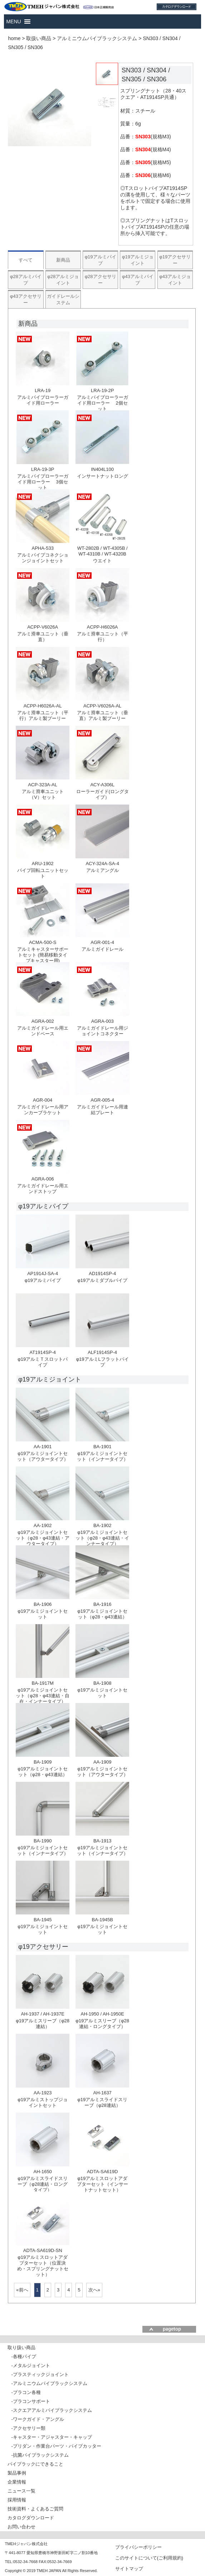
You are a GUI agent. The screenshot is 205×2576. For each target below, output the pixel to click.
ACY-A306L (102, 784)
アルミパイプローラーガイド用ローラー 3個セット (42, 481)
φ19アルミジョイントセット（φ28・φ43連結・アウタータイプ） (42, 1538)
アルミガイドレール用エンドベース (42, 1030)
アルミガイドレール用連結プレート (102, 1109)
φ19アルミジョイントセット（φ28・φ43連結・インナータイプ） (102, 1538)
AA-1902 (43, 1525)
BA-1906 (43, 1604)
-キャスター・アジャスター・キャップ (51, 2437)
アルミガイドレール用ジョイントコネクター (102, 1030)
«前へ (22, 2290)
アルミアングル (102, 870)
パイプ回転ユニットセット (42, 873)
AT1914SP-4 (42, 1352)
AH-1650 (43, 2171)
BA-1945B (102, 1919)
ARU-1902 (43, 863)
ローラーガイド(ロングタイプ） (102, 794)
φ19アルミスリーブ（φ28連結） (42, 2023)
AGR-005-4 (102, 1100)
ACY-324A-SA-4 (102, 863)
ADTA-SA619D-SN (42, 2250)
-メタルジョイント (30, 2365)
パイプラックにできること (35, 2464)
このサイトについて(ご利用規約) (149, 2557)
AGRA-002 (42, 1021)
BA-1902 (102, 1525)
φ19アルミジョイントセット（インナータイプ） (102, 1456)
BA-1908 (102, 1683)
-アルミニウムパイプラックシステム (49, 2383)
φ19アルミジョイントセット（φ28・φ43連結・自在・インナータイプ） (42, 1695)
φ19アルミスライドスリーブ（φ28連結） (102, 2102)
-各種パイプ (23, 2356)
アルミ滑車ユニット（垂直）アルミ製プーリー (102, 715)
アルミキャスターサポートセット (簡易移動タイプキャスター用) (42, 954)
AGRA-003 (102, 1021)
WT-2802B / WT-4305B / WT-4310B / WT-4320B (102, 551)
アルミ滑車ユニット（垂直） (42, 636)
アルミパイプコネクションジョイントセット (42, 557)
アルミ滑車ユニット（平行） (102, 636)
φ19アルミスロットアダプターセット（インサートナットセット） (102, 2184)
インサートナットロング (102, 476)
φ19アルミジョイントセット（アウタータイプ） (42, 1456)
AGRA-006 (42, 1179)
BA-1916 (102, 1604)
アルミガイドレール (102, 949)
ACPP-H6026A (102, 627)
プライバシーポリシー (138, 2546)
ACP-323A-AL (42, 784)
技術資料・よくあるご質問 (35, 2508)
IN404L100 (102, 469)
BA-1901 (102, 1446)
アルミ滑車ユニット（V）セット (43, 794)
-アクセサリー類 (28, 2428)
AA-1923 (43, 2092)
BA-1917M (42, 1683)
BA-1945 (43, 1919)
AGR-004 (42, 1100)
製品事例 (17, 2473)
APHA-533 (42, 548)
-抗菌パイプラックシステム (39, 2455)
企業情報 (17, 2482)
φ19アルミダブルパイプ (102, 1280)
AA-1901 (43, 1446)
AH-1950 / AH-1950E (102, 2014)
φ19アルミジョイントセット (43, 1613)
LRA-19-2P (102, 390)
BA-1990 (43, 1840)
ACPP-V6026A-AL (102, 706)
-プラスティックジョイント (39, 2374)
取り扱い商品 (21, 2347)
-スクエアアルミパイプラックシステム (51, 2410)
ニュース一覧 (21, 2491)
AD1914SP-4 (102, 1273)
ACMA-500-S (43, 942)
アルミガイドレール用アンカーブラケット (42, 1109)
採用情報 (17, 2500)
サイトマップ (129, 2568)
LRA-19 (42, 390)
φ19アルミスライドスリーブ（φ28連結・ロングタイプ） (43, 2184)
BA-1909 (43, 1762)
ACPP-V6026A (42, 627)
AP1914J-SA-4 (42, 1273)
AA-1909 (102, 1762)
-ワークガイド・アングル (37, 2419)
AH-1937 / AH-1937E (42, 2014)
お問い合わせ (21, 2526)
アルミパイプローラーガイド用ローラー (42, 400)
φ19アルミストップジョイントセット (43, 2102)
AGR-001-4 (102, 942)
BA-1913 (102, 1840)
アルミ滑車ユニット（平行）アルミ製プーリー (42, 715)
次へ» (94, 2290)
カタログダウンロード (31, 2517)
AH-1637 (102, 2092)
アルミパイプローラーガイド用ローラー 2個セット (102, 403)
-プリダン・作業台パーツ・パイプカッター (56, 2446)
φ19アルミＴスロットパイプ (43, 1362)
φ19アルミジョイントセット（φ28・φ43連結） (102, 1613)
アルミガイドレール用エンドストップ (42, 1188)
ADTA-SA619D (102, 2171)
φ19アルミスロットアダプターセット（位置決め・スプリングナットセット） (42, 2266)
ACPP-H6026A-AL (43, 706)
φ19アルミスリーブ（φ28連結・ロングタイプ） (102, 2023)
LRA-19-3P (42, 469)
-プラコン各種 (25, 2392)
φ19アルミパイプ (43, 1280)
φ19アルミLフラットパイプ (102, 1362)
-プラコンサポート (30, 2401)
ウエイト (102, 560)
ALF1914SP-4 (102, 1352)
